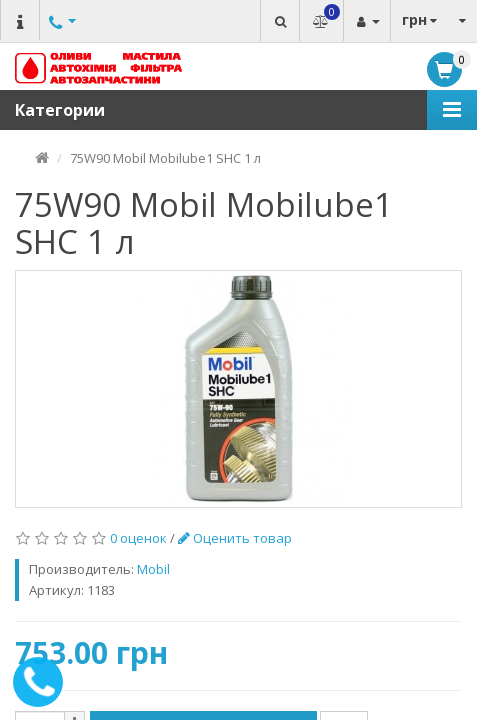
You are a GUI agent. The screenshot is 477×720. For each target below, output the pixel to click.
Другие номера (60, 42)
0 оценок (138, 538)
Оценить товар (235, 538)
